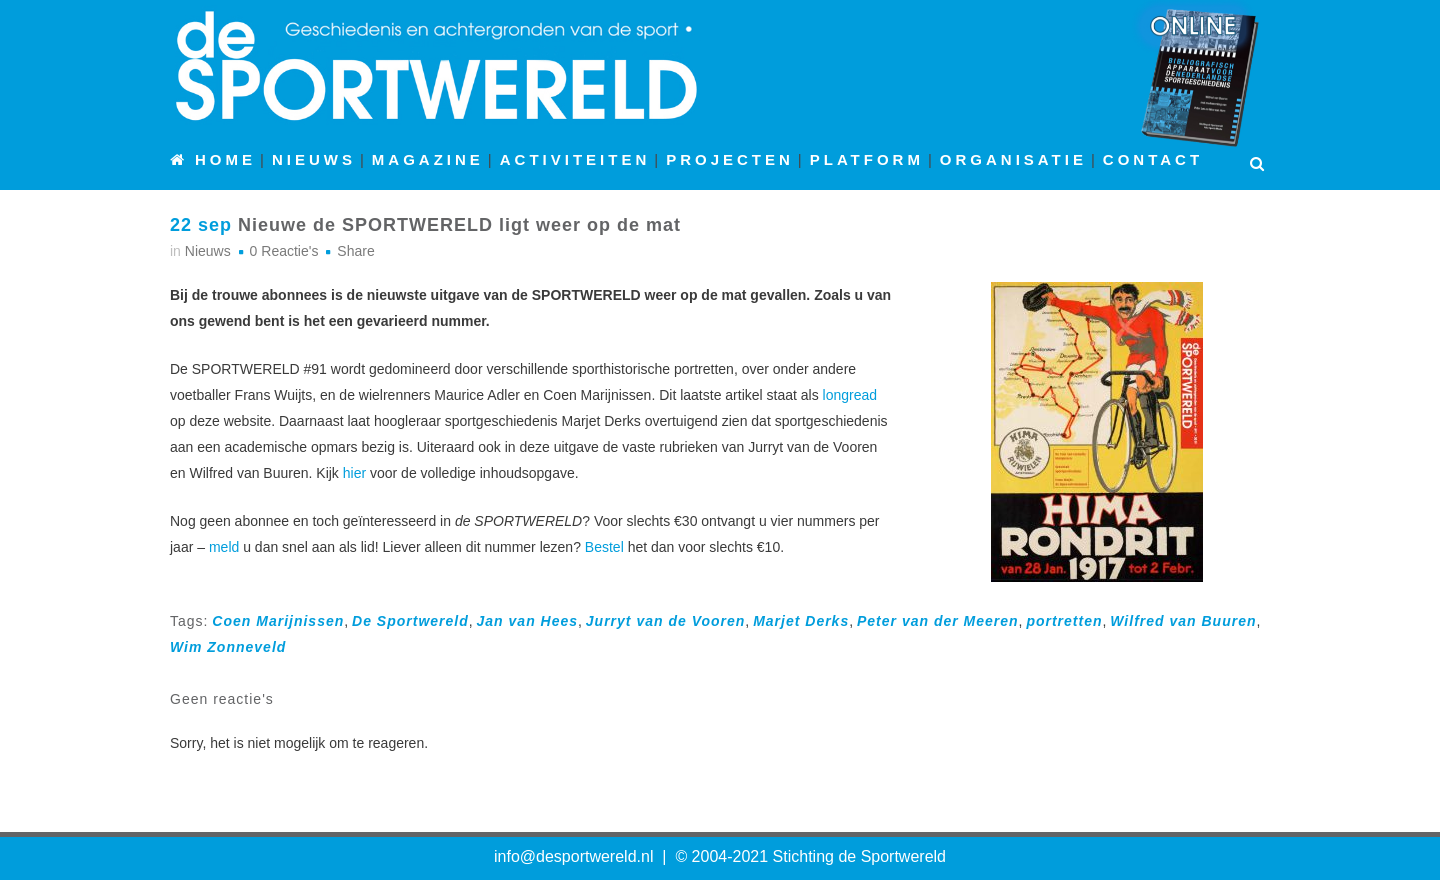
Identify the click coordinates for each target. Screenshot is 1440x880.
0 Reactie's (284, 251)
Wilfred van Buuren (1183, 621)
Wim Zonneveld (228, 647)
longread (850, 395)
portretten (1064, 621)
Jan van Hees (528, 621)
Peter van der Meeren (938, 621)
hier (354, 473)
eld (230, 547)
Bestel (604, 547)
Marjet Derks (801, 621)
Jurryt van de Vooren (666, 621)
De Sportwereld (410, 621)
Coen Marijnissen (278, 621)
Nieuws (208, 251)
